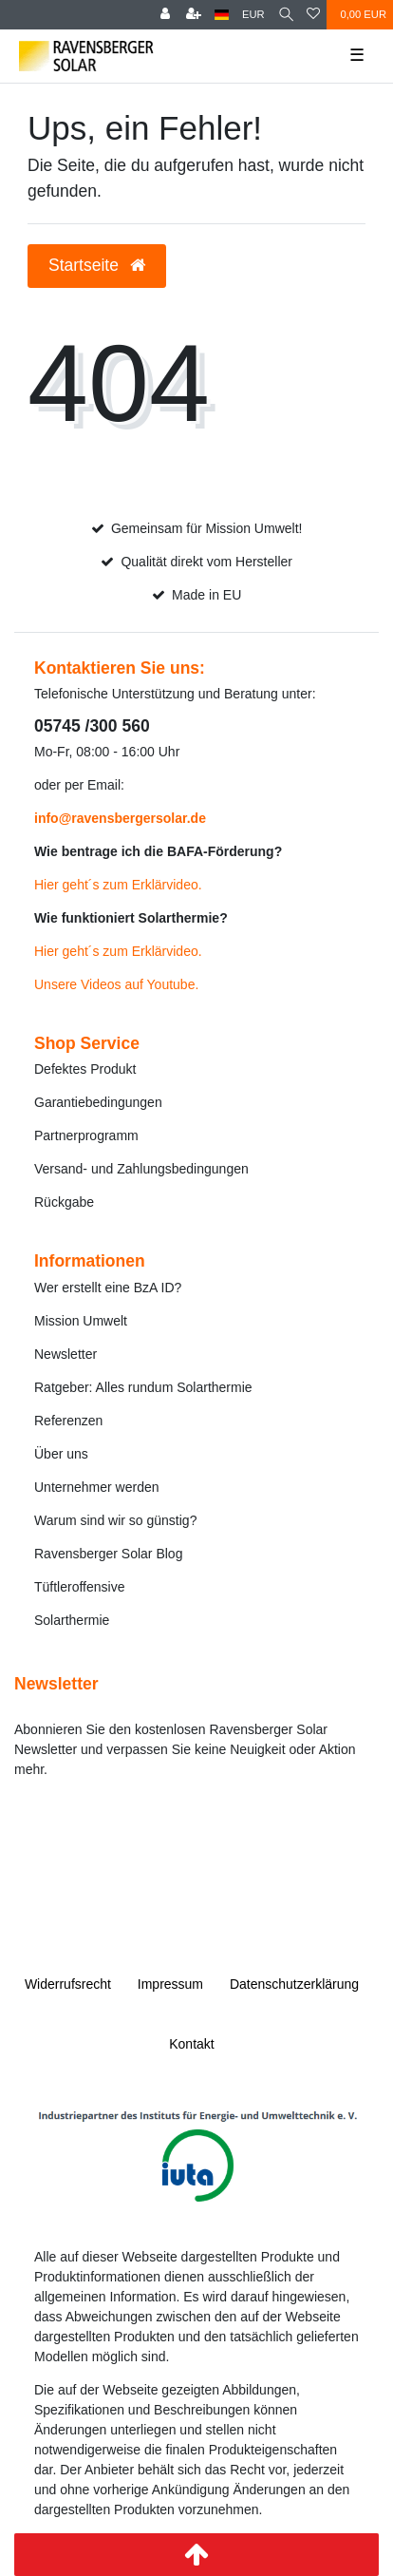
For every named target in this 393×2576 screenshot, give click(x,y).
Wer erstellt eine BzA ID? (107, 1287)
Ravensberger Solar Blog (108, 1553)
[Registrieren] (193, 14)
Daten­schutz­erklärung (294, 1984)
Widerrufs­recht (68, 1984)
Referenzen (68, 1420)
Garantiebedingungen (98, 1102)
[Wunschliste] (313, 14)
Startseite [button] (96, 265)
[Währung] (253, 14)
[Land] (221, 14)
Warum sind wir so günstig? (115, 1520)
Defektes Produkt (85, 1069)
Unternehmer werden (96, 1487)
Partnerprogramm (86, 1135)
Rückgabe (64, 1202)
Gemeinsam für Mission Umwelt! (207, 528)
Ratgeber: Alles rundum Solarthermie (143, 1387)
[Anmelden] (165, 14)
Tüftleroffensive (79, 1586)
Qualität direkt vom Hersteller (206, 561)
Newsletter (65, 1354)
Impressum (170, 1984)
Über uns (61, 1453)
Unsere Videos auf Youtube (114, 984)
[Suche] (286, 14)
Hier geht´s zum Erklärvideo (116, 884)
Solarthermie (71, 1620)
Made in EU (206, 594)
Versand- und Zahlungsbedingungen (141, 1168)
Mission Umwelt (80, 1320)
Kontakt (191, 2043)
